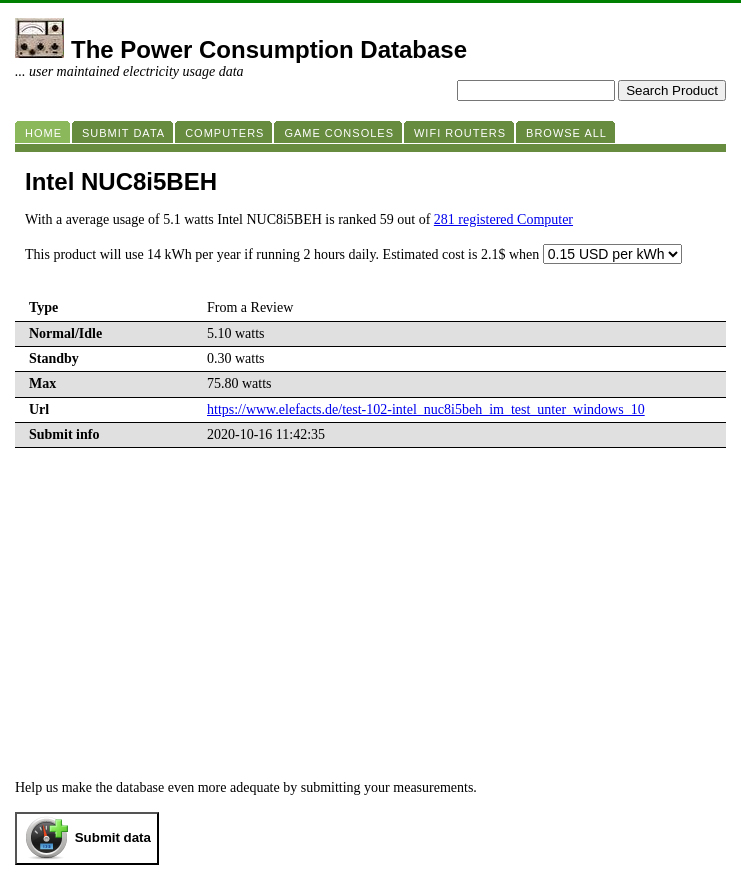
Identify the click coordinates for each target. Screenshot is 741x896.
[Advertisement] (370, 630)
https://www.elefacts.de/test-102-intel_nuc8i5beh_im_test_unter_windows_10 (426, 409)
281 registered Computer (503, 219)
